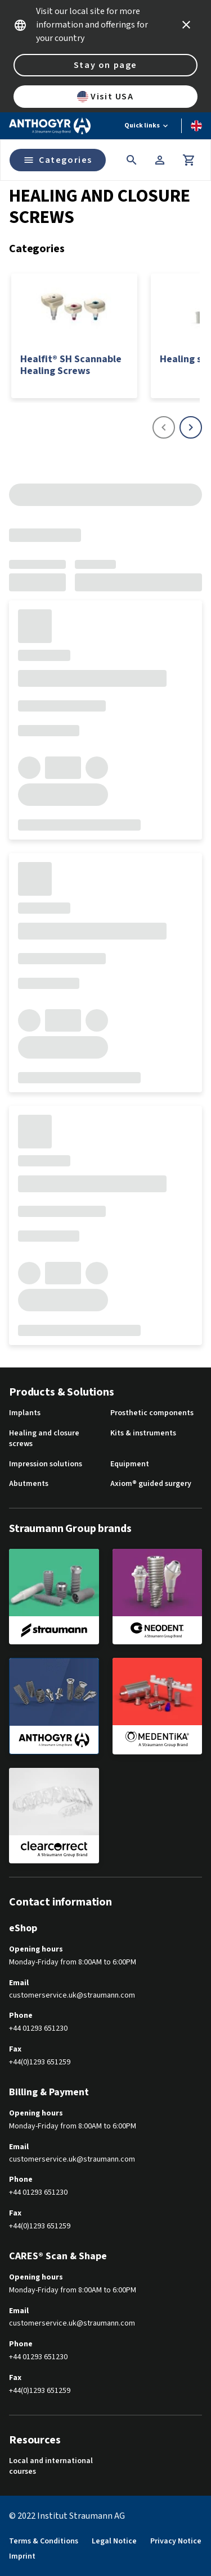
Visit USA (105, 96)
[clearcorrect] (54, 1815)
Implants (25, 1413)
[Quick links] (147, 125)
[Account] (159, 160)
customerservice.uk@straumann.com (72, 1995)
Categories (57, 160)
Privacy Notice (175, 2541)
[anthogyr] (54, 1706)
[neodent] (158, 1596)
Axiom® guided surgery (150, 1484)
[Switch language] (196, 125)
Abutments (28, 1484)
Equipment (129, 1464)
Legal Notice (114, 2541)
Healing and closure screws (44, 1439)
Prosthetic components (152, 1413)
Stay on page (105, 65)
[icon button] (186, 24)
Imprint (22, 2556)
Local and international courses (51, 2467)
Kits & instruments (143, 1433)
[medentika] (158, 1705)
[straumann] (54, 1596)
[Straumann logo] (50, 125)
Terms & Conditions (43, 2541)
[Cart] (189, 160)
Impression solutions (45, 1464)
